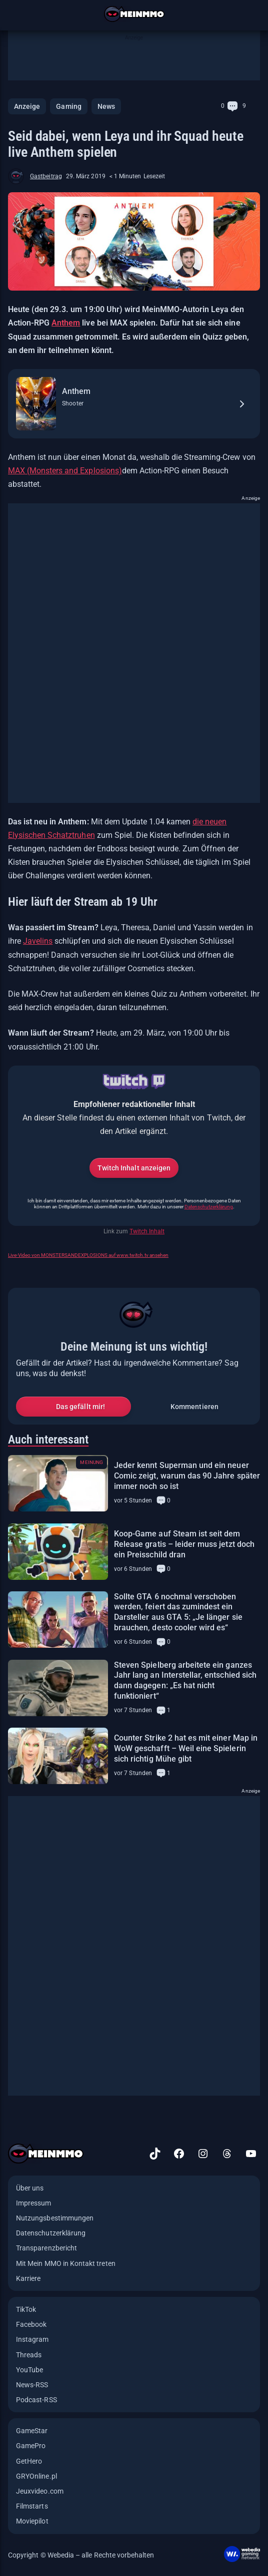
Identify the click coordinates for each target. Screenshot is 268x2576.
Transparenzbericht (46, 2248)
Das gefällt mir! (80, 1407)
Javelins (37, 941)
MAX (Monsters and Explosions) (65, 470)
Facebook (31, 2324)
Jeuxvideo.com (40, 2491)
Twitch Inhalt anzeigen (134, 1168)
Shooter (73, 403)
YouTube (29, 2370)
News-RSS (32, 2385)
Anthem (66, 323)
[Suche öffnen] (254, 14)
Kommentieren (194, 1407)
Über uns (30, 2188)
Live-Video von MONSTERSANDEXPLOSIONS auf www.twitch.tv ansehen (88, 1255)
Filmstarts (32, 2506)
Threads (29, 2355)
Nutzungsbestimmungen (55, 2218)
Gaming (68, 106)
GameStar (32, 2431)
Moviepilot (32, 2521)
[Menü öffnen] (14, 14)
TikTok (26, 2309)
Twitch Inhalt (147, 1231)
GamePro (31, 2446)
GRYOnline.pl (36, 2476)
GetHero (29, 2461)
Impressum (34, 2203)
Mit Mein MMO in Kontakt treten (66, 2263)
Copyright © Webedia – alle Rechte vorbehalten (81, 2555)
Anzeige (27, 106)
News (106, 106)
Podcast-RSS (36, 2400)
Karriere (28, 2278)
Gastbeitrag (46, 176)
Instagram (32, 2339)
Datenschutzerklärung (208, 1206)
